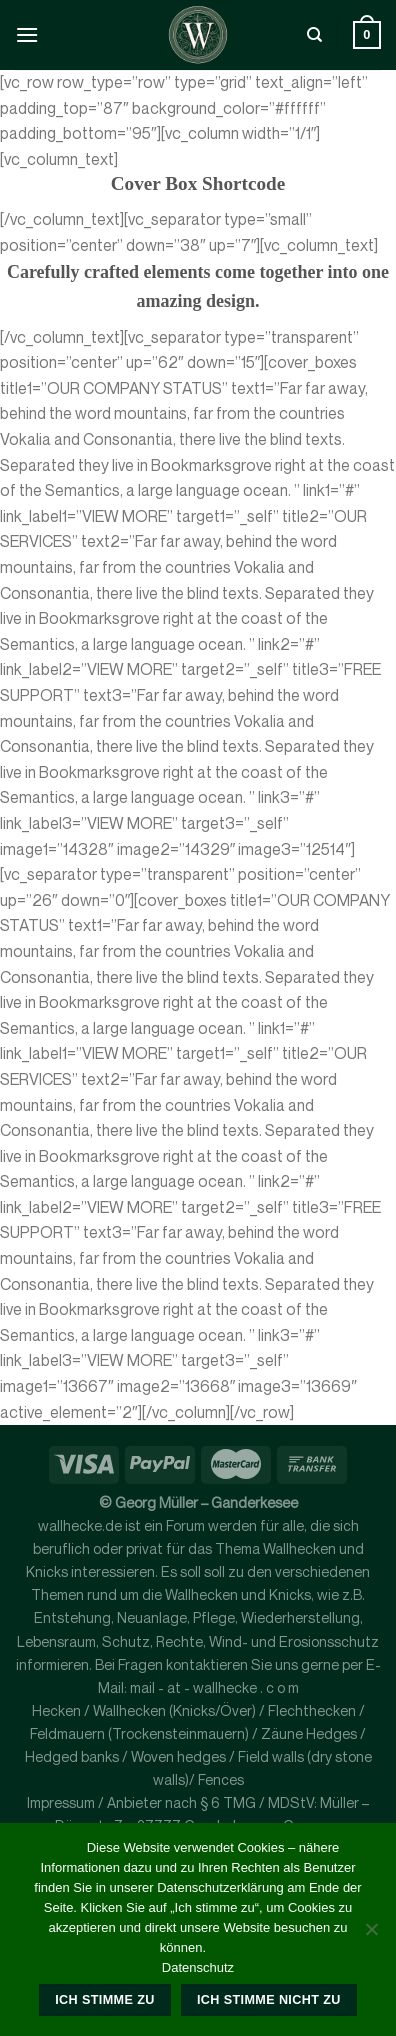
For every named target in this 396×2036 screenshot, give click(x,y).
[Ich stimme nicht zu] (371, 1935)
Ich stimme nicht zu (269, 2000)
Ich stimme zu (104, 2000)
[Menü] (27, 34)
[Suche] (314, 35)
